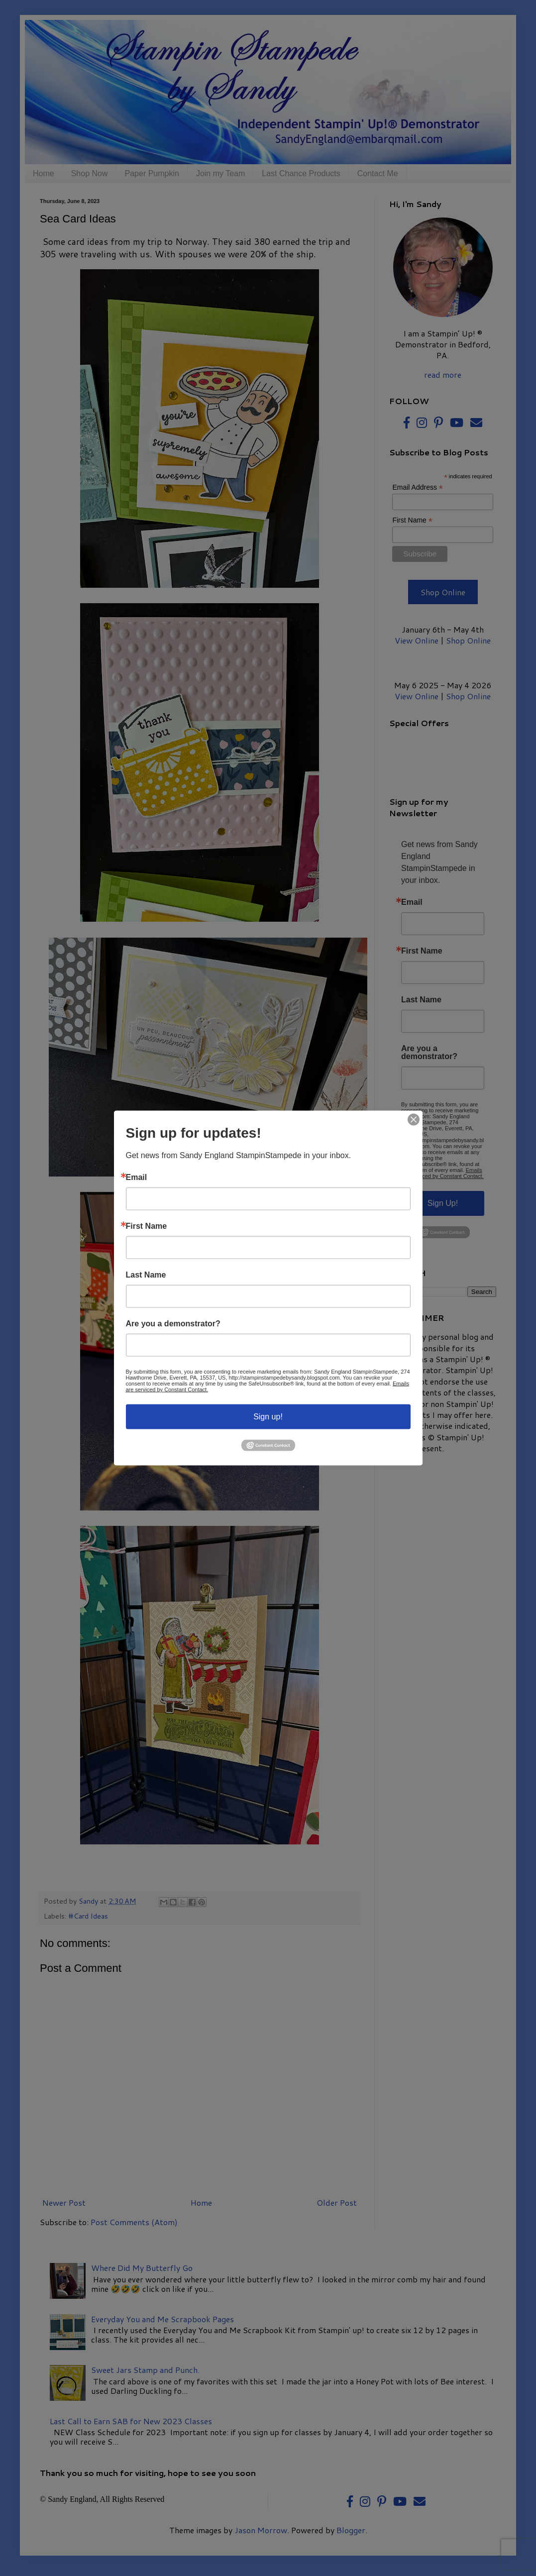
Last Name (146, 1275)
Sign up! (268, 1416)
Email (136, 1177)
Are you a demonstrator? (173, 1324)
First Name (146, 1226)
